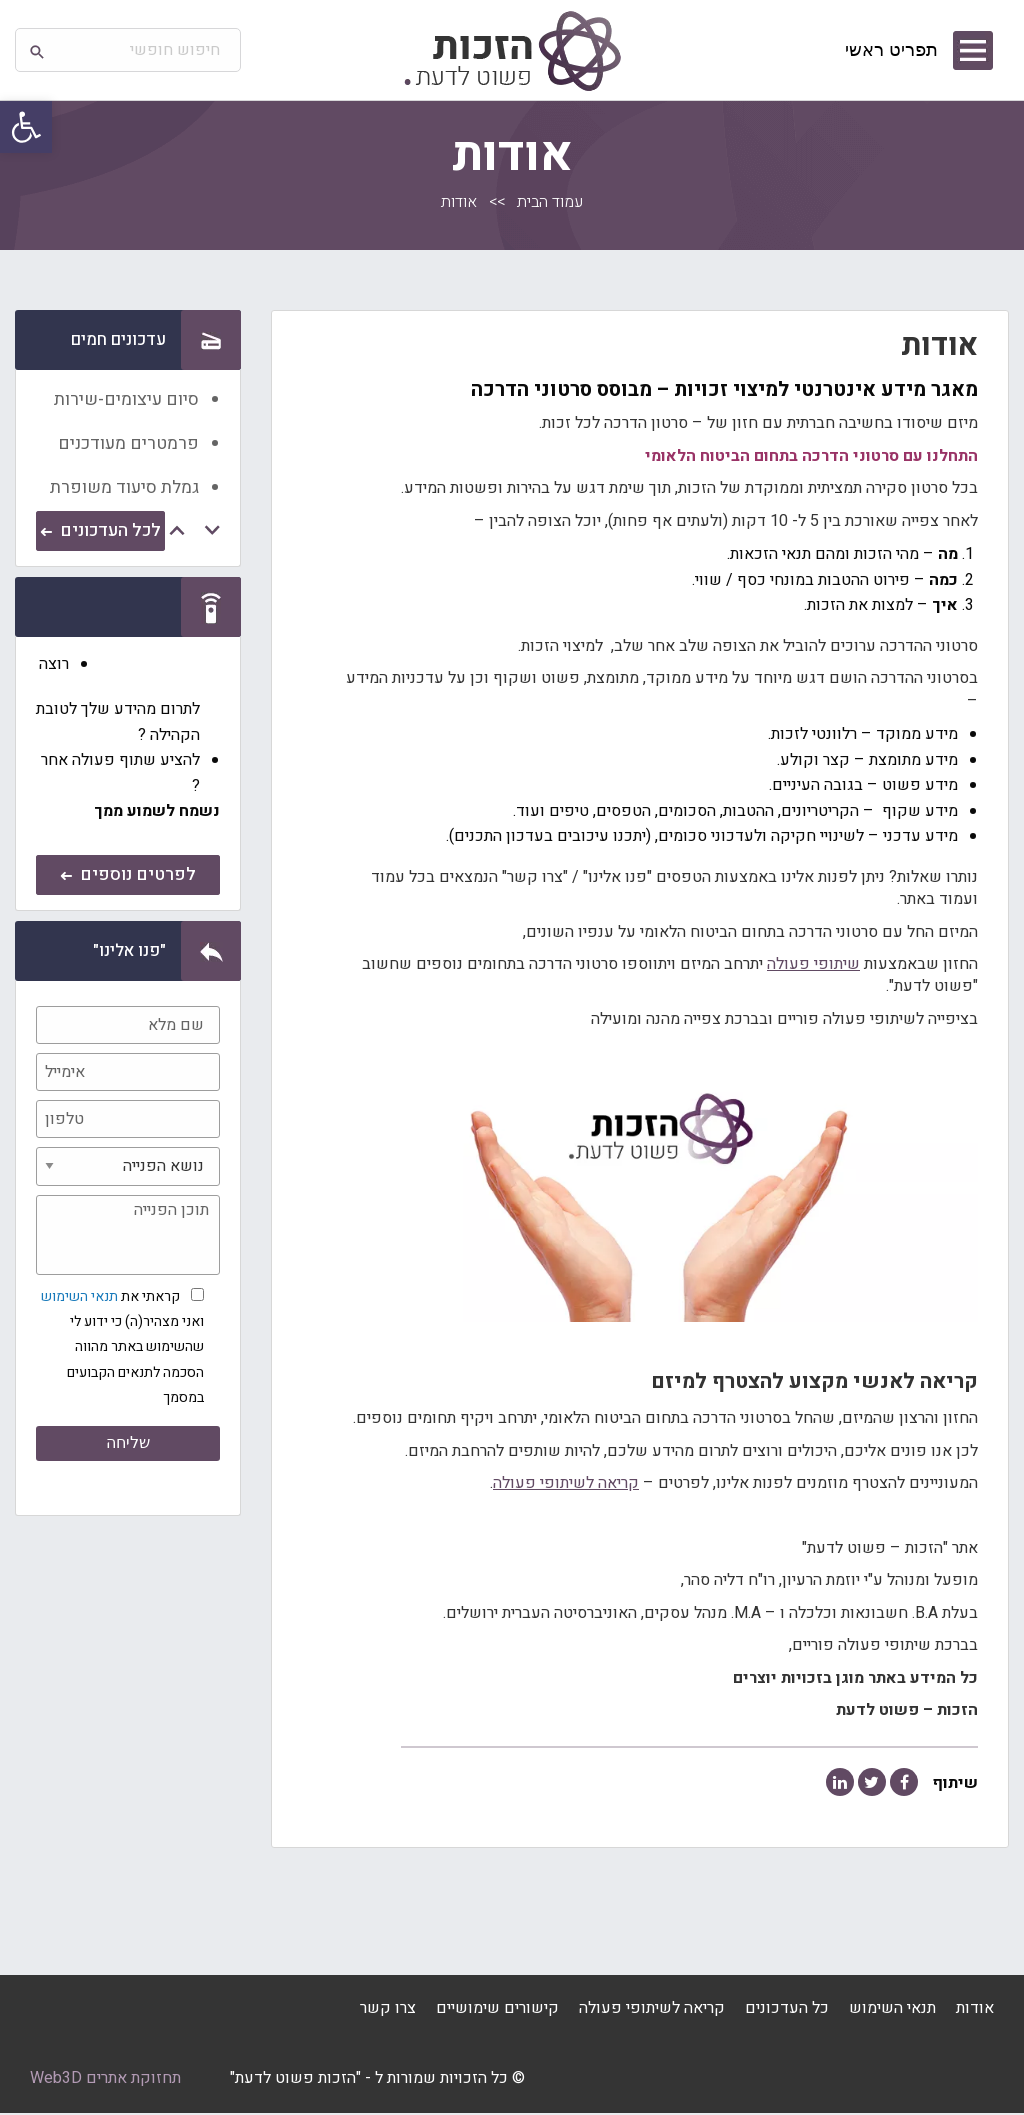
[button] (26, 127)
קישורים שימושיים (497, 2010)
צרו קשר (388, 2010)
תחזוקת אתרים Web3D (105, 2080)
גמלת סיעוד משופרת (124, 487)
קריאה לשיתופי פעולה (566, 1483)
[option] (128, 397)
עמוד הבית (550, 202)
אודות (975, 2010)
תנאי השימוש (79, 1296)
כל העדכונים (787, 2010)
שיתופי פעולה (813, 964)
